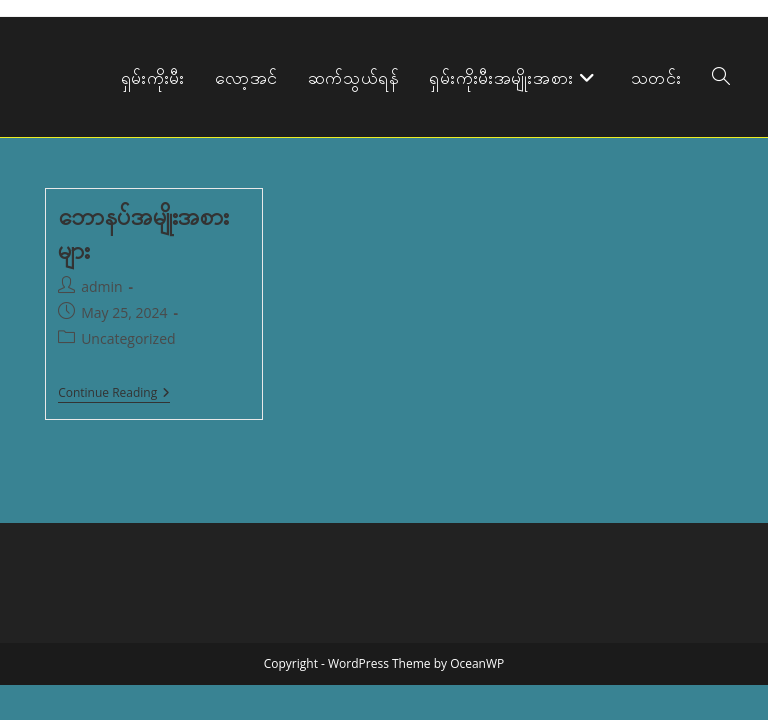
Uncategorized (128, 338)
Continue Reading (114, 394)
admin (101, 286)
